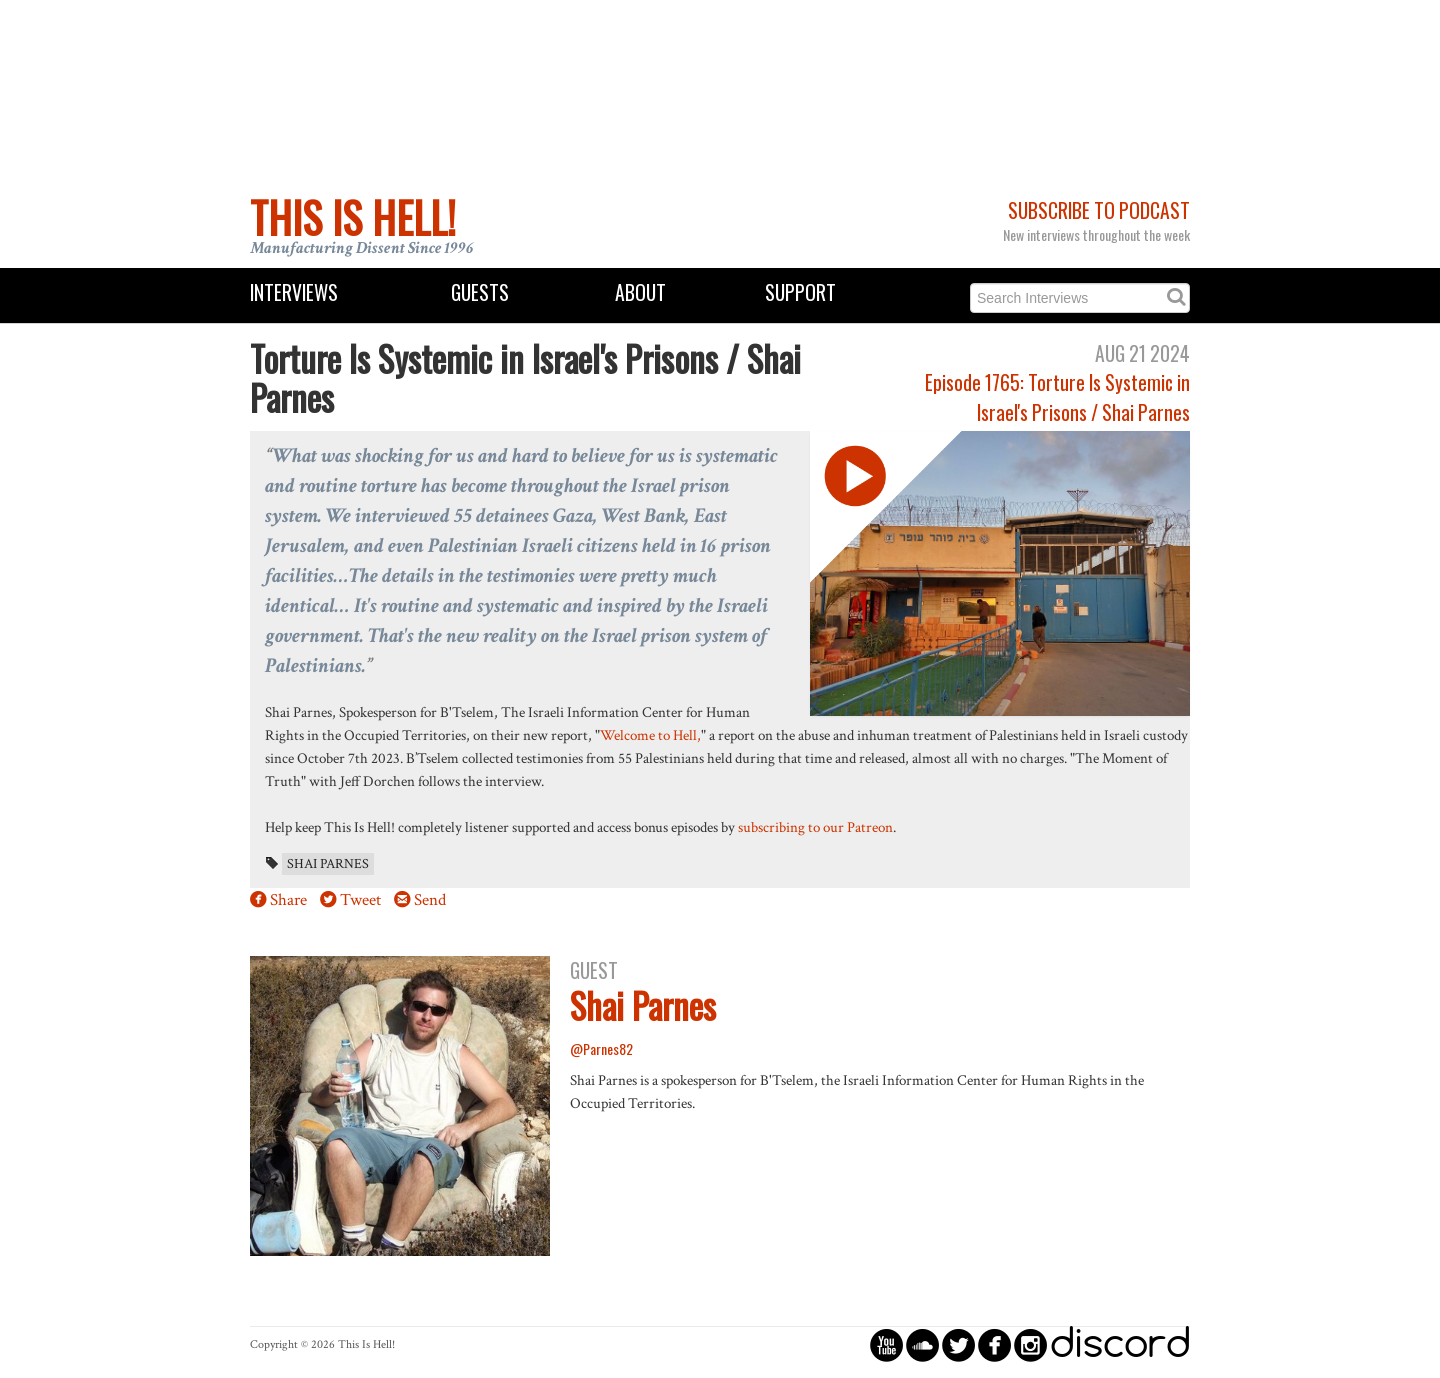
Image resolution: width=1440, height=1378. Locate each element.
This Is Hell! (353, 217)
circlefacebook (994, 1344)
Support (800, 292)
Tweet (360, 900)
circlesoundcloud (922, 1344)
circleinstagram (1030, 1344)
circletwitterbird (958, 1344)
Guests (480, 292)
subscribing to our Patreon (815, 827)
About (640, 292)
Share (288, 900)
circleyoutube (886, 1344)
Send (430, 900)
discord (1120, 1344)
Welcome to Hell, (650, 735)
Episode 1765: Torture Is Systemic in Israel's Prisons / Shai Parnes (1057, 397)
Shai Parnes (328, 864)
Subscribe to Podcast (1099, 210)
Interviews (294, 292)
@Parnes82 (601, 1048)
